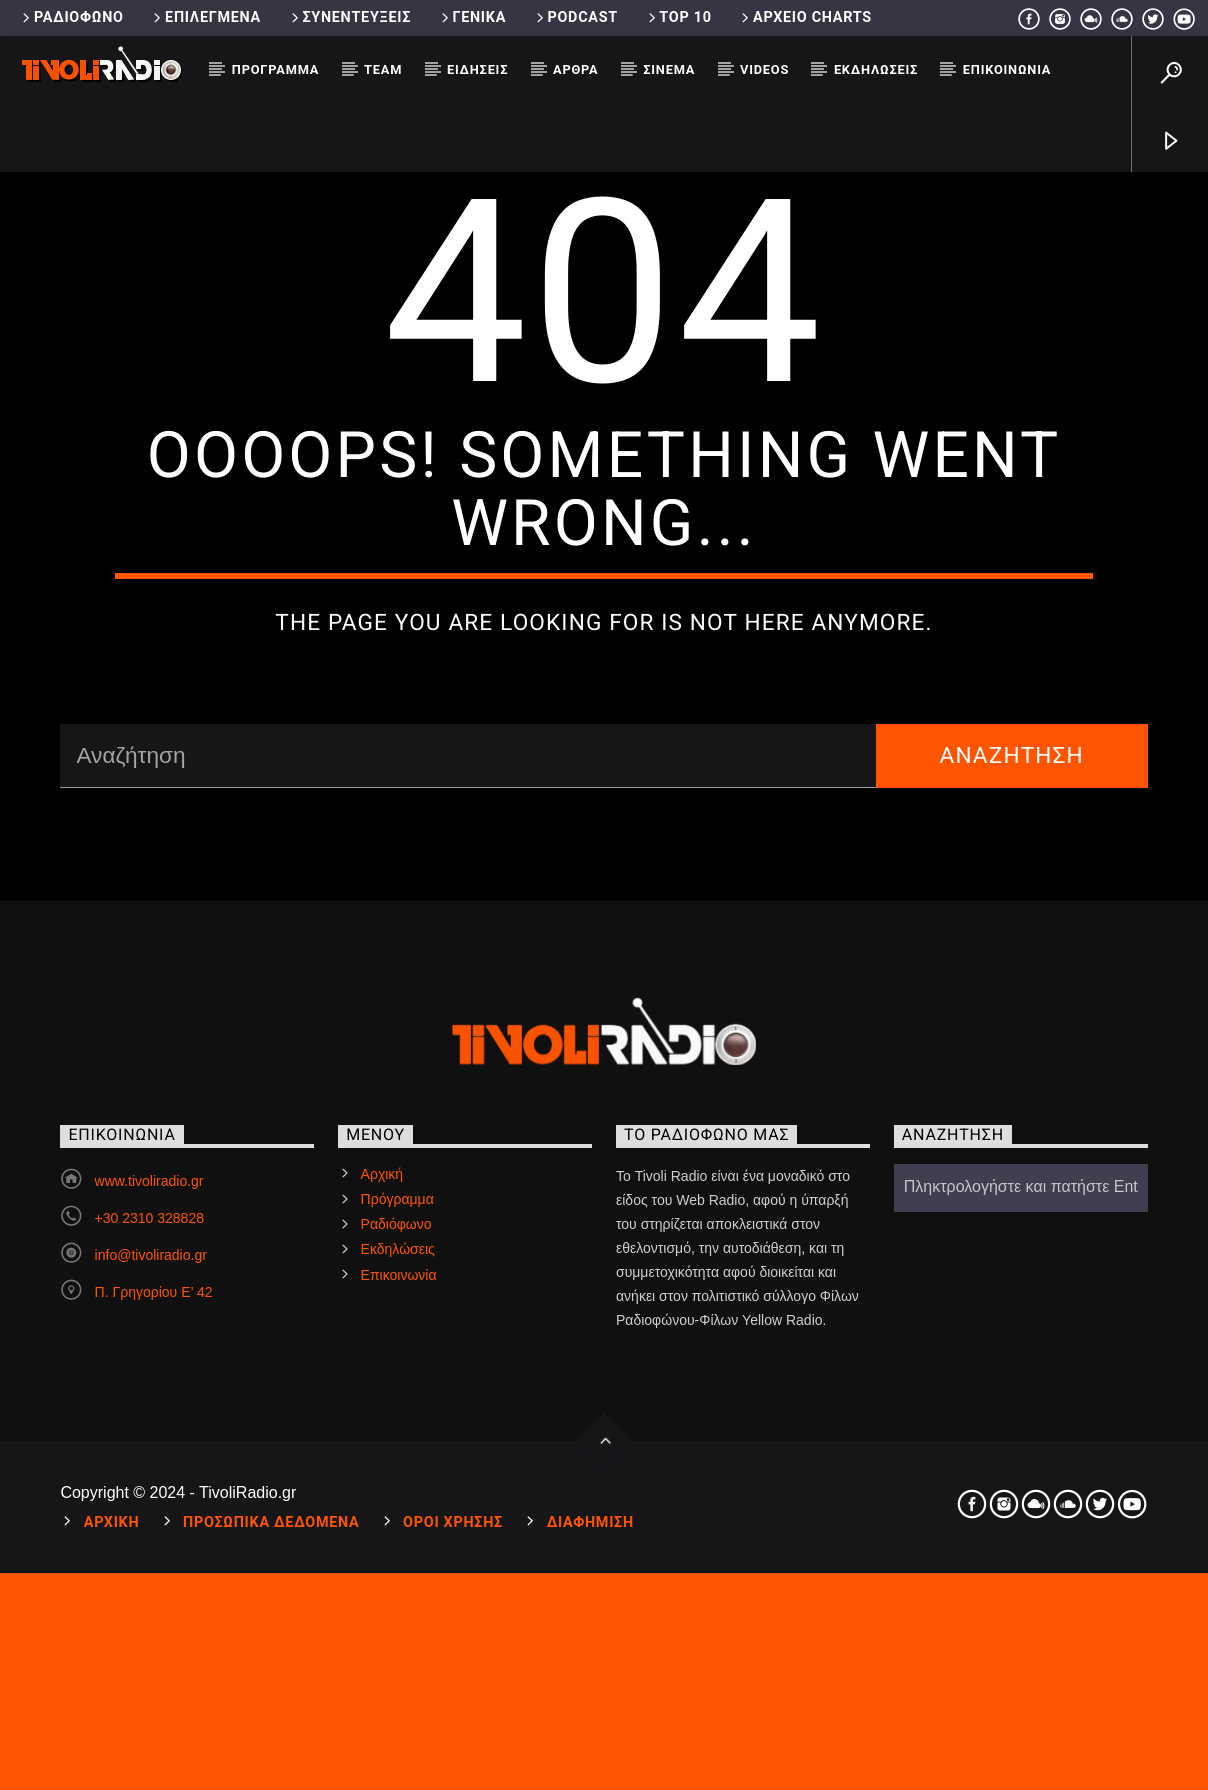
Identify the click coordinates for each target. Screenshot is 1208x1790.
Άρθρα (575, 69)
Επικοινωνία (1007, 69)
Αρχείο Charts (805, 17)
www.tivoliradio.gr (149, 1587)
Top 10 (678, 17)
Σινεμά (669, 69)
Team (383, 69)
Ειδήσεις (477, 69)
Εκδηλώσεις (876, 69)
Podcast (575, 17)
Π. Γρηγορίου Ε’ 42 (154, 1698)
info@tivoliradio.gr (151, 1661)
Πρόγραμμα (275, 69)
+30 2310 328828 (149, 1624)
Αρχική (382, 1580)
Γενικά (472, 17)
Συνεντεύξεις (349, 17)
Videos (764, 69)
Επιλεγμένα (205, 17)
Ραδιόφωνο (71, 17)
